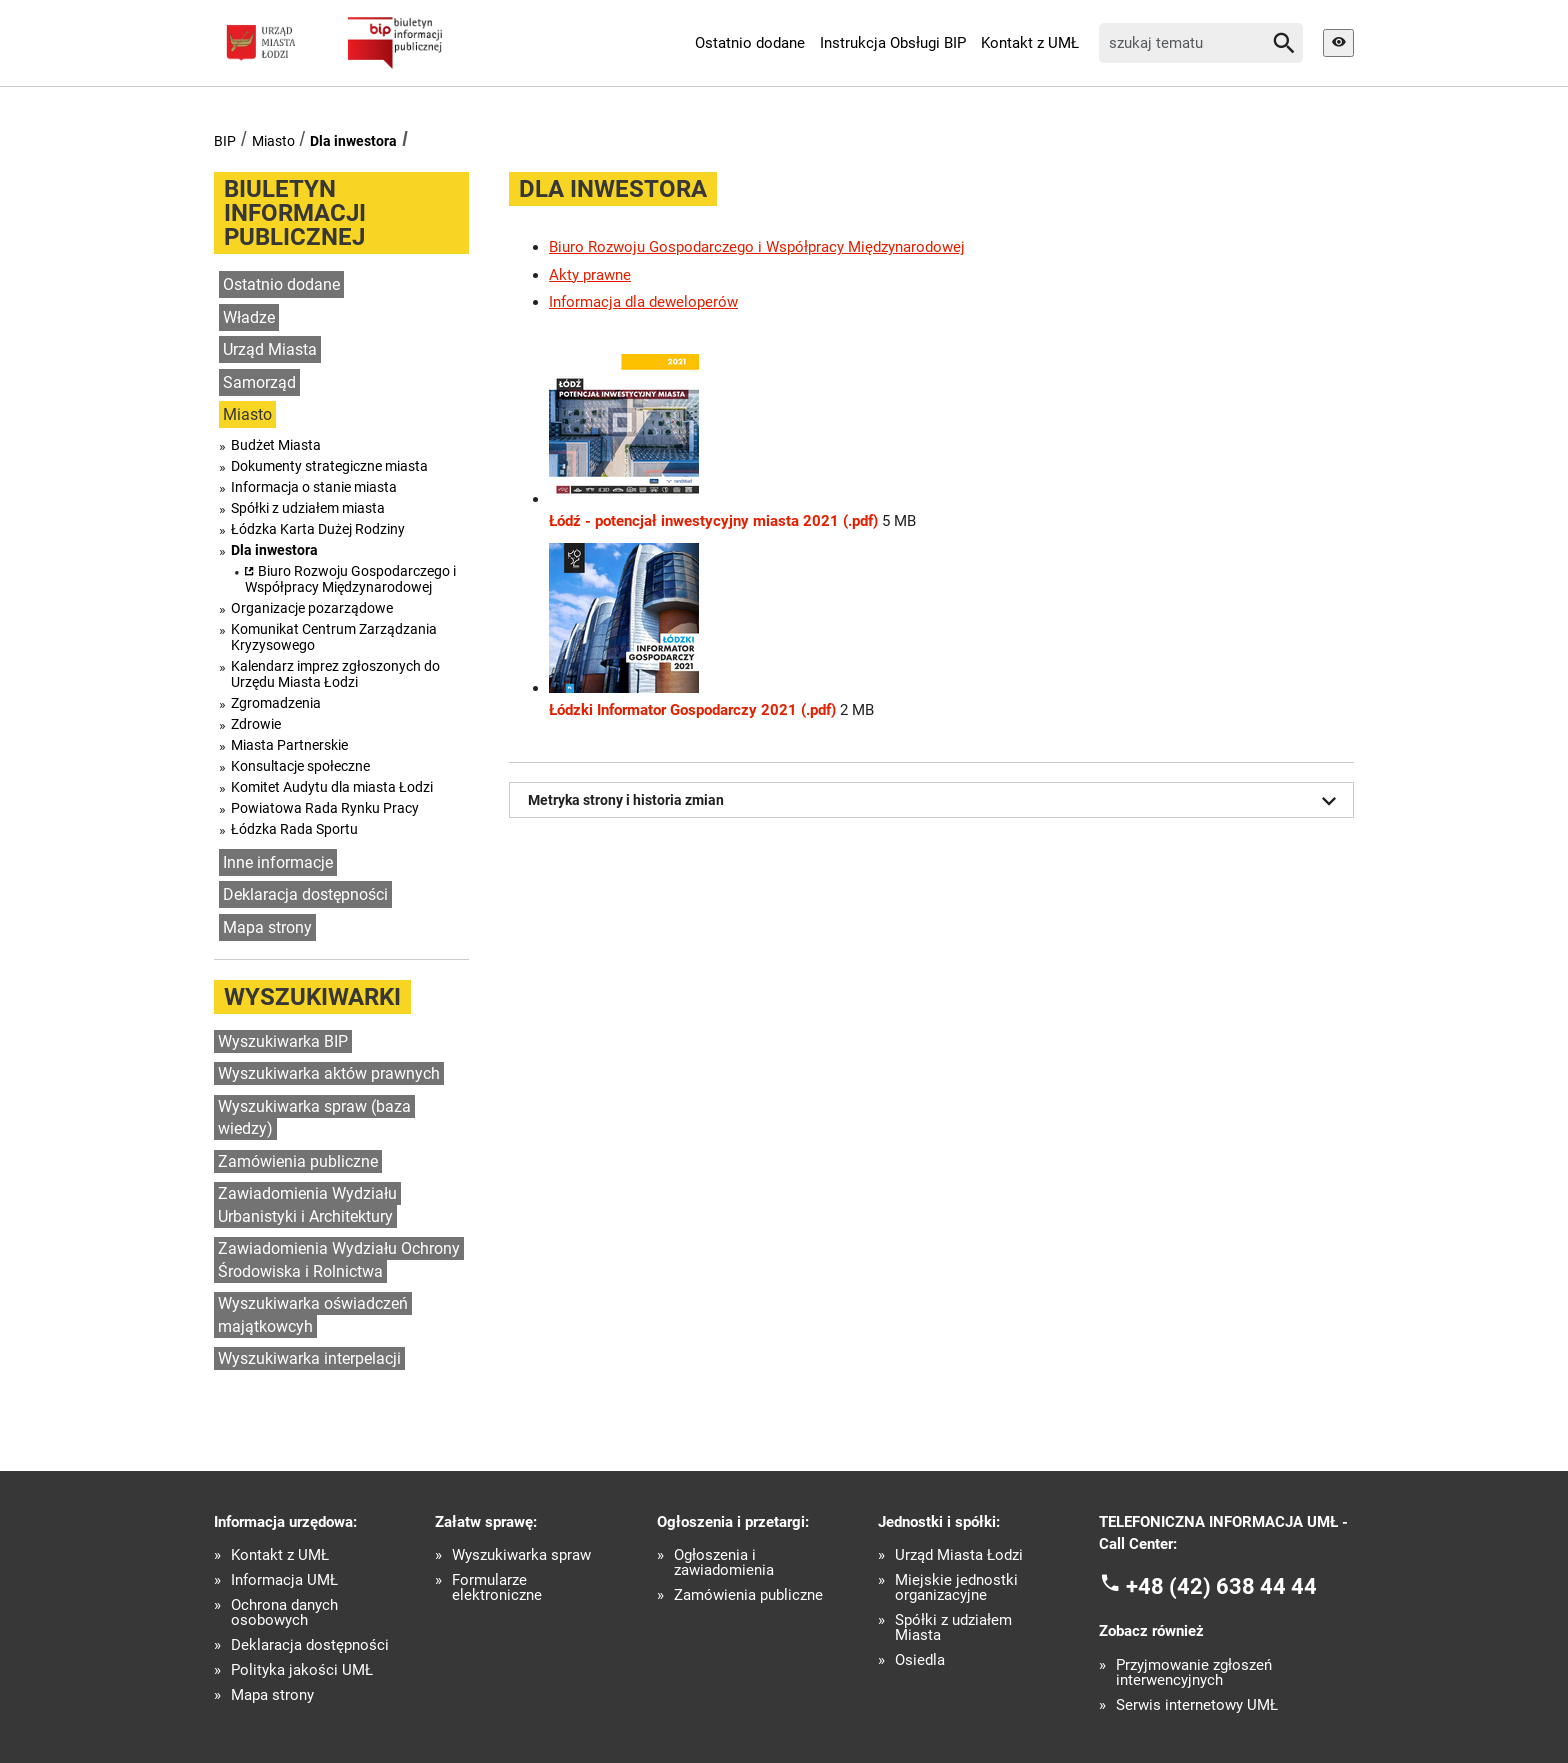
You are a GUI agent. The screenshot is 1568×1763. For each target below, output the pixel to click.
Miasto (273, 141)
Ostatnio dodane (750, 43)
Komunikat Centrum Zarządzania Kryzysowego (334, 637)
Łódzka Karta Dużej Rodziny (318, 529)
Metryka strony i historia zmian (936, 801)
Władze (249, 317)
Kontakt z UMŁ (1030, 43)
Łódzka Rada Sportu (294, 829)
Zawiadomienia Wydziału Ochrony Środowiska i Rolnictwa (339, 1260)
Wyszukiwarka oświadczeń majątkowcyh (313, 1315)
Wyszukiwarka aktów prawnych (329, 1073)
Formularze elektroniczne (497, 1588)
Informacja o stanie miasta (314, 487)
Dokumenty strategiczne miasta (329, 466)
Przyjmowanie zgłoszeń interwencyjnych (1194, 1673)
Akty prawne (590, 275)
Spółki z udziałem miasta (308, 508)
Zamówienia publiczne (298, 1161)
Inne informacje (278, 862)
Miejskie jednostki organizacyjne (956, 1588)
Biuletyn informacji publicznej (295, 213)
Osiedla (920, 1660)
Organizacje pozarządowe (312, 608)
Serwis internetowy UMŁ (1197, 1705)
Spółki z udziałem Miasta (953, 1628)
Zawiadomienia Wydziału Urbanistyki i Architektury (307, 1205)
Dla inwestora (353, 141)
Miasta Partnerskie (289, 745)
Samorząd (259, 382)
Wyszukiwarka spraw (521, 1555)
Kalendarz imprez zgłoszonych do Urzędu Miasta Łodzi (335, 674)
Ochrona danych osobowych (284, 1613)
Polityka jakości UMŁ (302, 1670)
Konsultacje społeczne (300, 766)
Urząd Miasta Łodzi (959, 1555)
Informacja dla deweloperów (643, 302)
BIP (225, 141)
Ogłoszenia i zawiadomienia (724, 1563)
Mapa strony (267, 927)
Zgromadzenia (276, 703)
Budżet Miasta (276, 445)
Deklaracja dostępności (305, 894)
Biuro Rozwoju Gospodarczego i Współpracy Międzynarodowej (350, 579)
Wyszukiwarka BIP (283, 1041)
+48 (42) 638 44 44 (1221, 1585)
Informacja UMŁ (284, 1580)
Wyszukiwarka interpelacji (309, 1358)
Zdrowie (256, 724)
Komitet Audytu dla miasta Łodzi (332, 787)
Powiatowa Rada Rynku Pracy (325, 808)
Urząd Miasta (270, 349)
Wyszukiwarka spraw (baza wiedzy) (314, 1118)
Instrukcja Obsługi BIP (893, 43)
